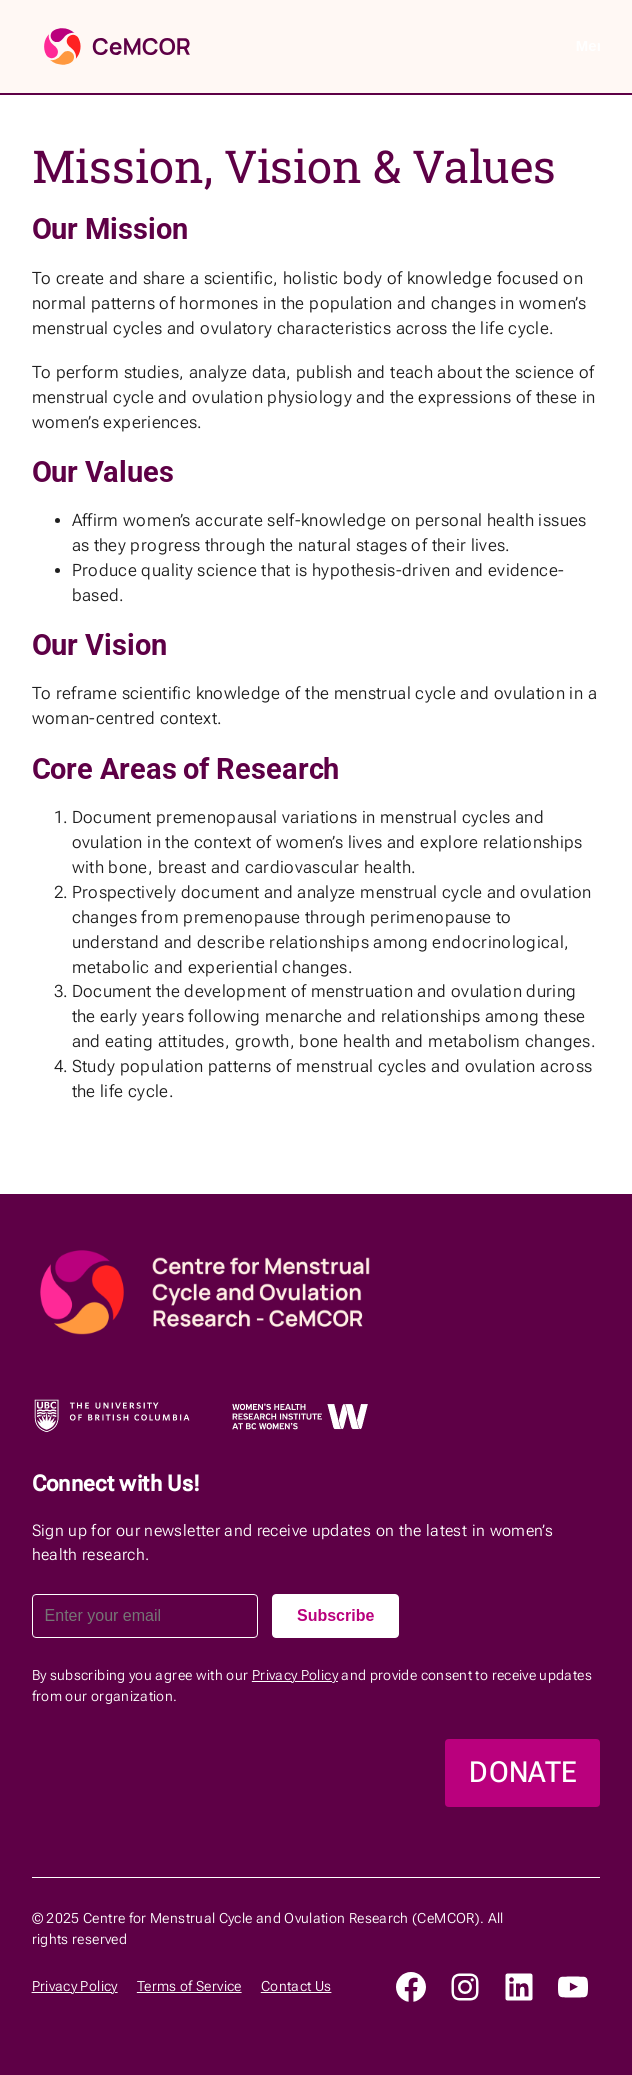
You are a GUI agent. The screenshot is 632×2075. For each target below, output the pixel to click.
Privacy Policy (295, 1675)
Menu (588, 45)
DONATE (522, 1772)
